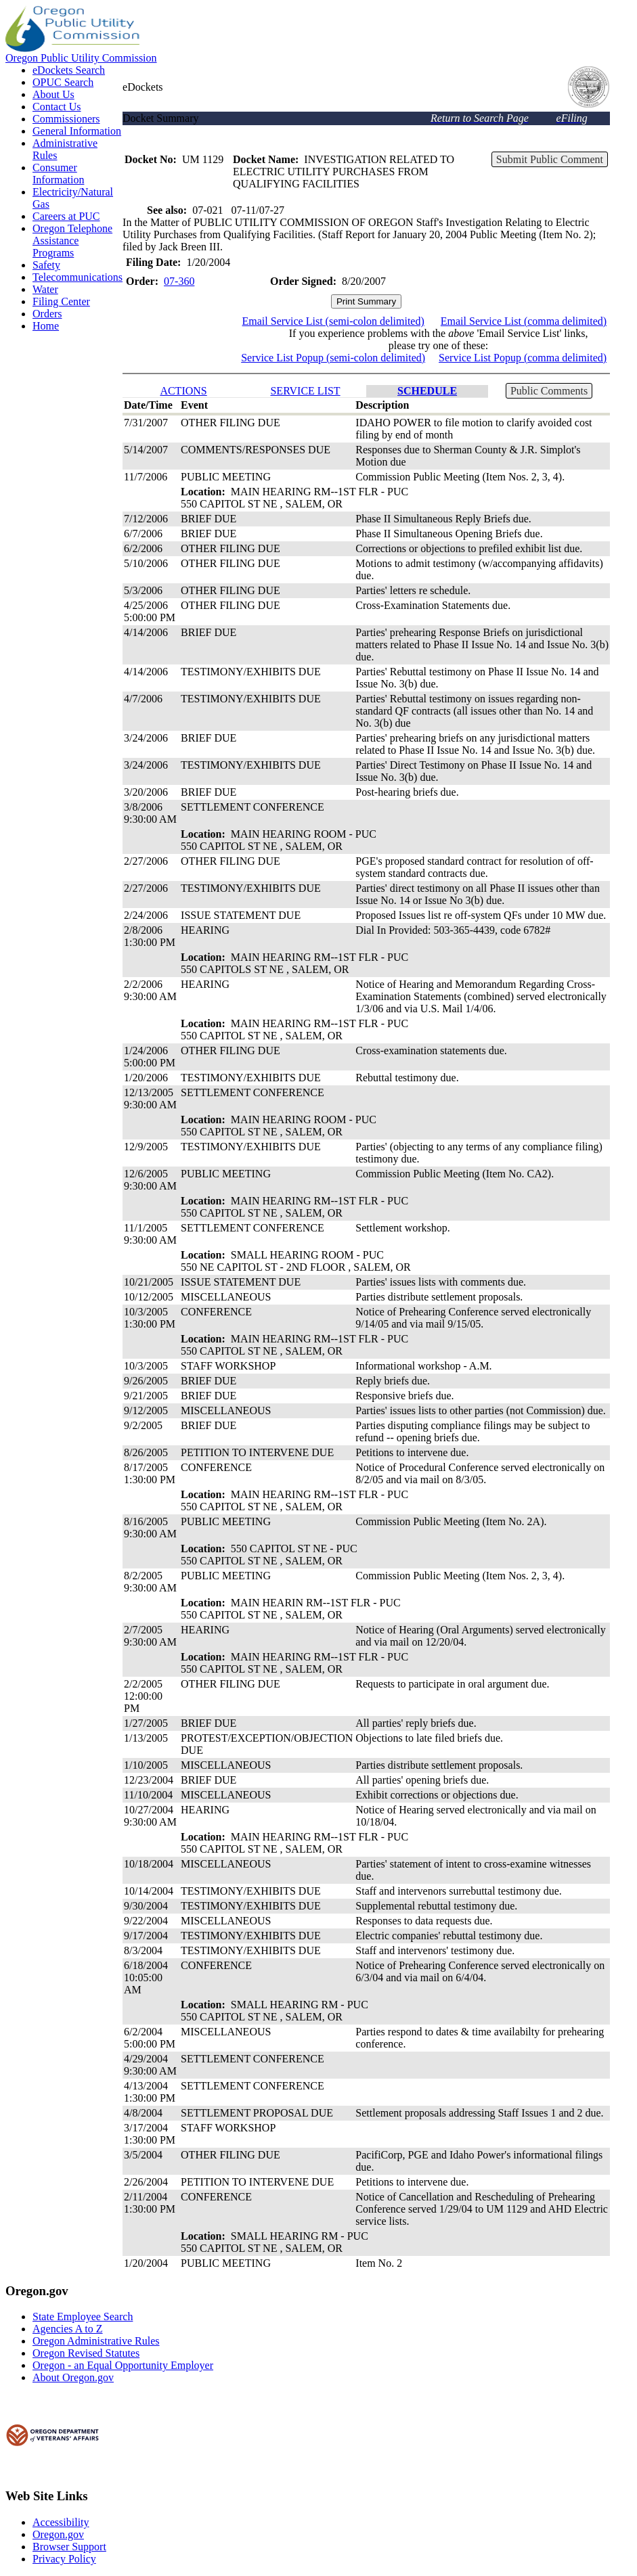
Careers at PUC (66, 216)
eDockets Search (68, 70)
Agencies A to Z (67, 2328)
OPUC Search (62, 82)
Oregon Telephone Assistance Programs (72, 240)
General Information (76, 131)
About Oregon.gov (73, 2377)
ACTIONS (183, 391)
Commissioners (66, 119)
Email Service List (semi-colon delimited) (333, 321)
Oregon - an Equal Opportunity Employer (122, 2365)
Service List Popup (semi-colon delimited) (333, 357)
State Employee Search (82, 2316)
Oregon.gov (58, 2534)
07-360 (179, 281)
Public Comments (549, 391)
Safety (46, 265)
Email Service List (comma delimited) (524, 321)
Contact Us (56, 106)
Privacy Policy (64, 2558)
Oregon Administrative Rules (96, 2341)
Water (45, 289)
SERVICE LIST (305, 391)
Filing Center (61, 301)
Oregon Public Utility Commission (81, 58)
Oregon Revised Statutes (85, 2353)
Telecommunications (77, 277)
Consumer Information (58, 173)
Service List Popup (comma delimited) (523, 357)
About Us (53, 94)
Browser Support (69, 2546)
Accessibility (60, 2522)
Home (45, 326)
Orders (47, 313)
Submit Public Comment (549, 159)
